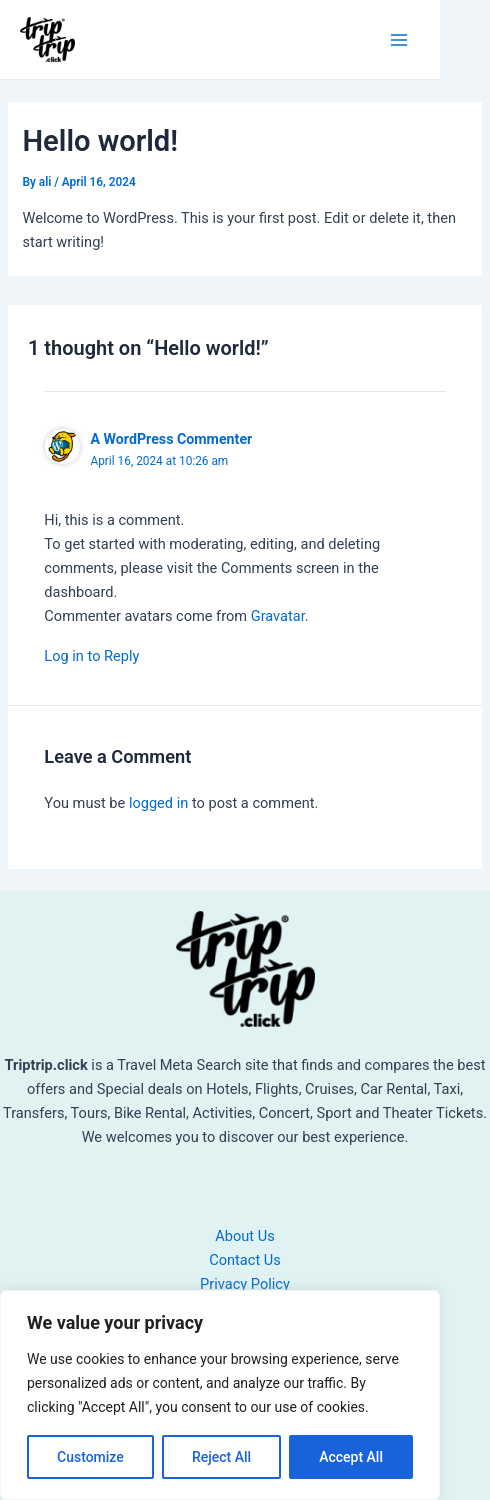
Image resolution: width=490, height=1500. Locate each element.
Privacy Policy (245, 1284)
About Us (244, 1236)
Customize (90, 1457)
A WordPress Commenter (171, 439)
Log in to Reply (91, 656)
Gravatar (278, 616)
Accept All (351, 1457)
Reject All (221, 1457)
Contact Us (245, 1260)
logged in (158, 803)
